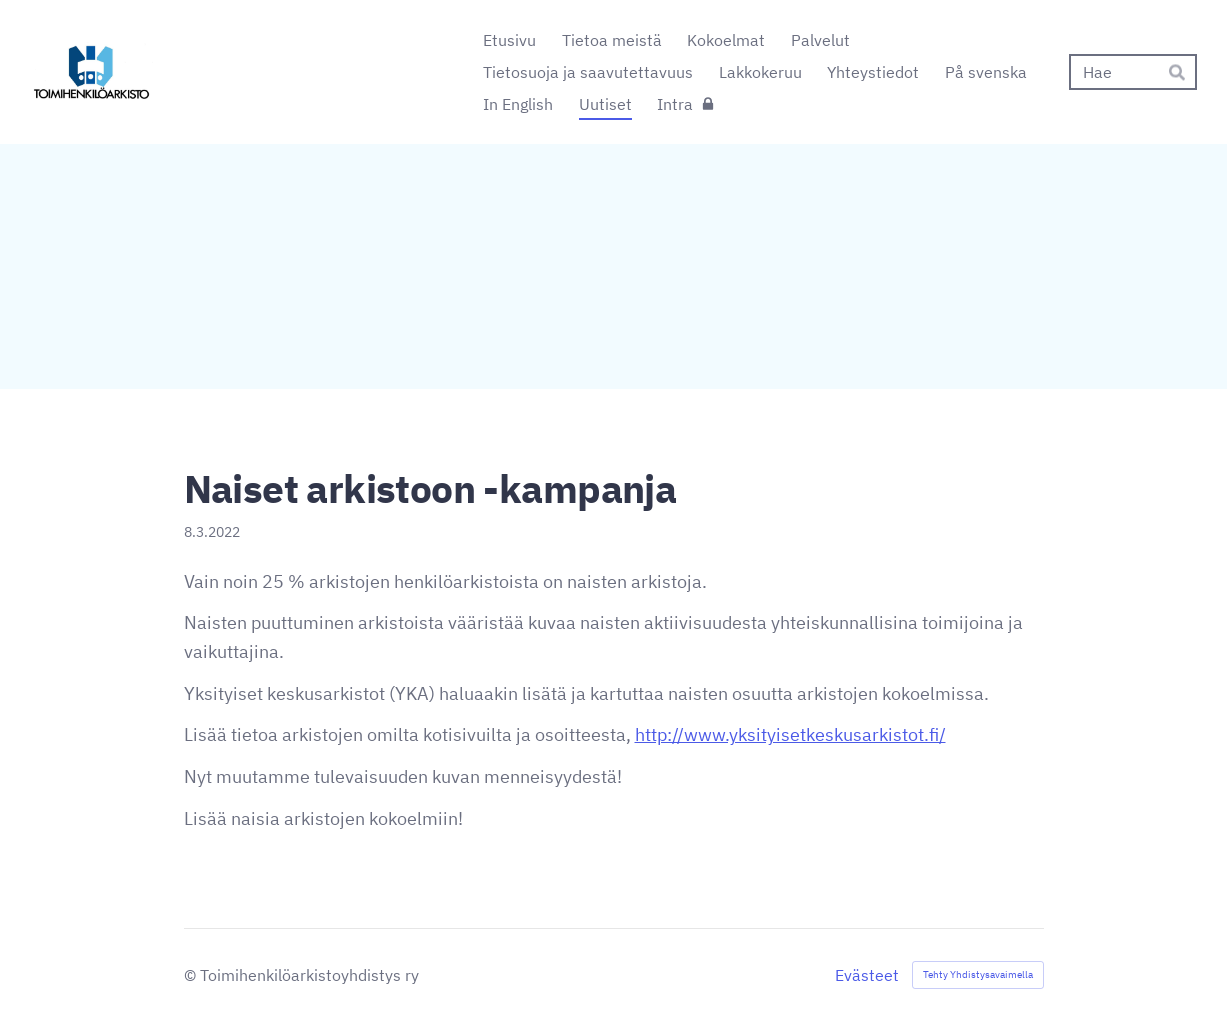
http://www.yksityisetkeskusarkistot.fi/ (790, 734)
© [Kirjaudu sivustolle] (192, 975)
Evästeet (867, 975)
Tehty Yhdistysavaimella (978, 974)
